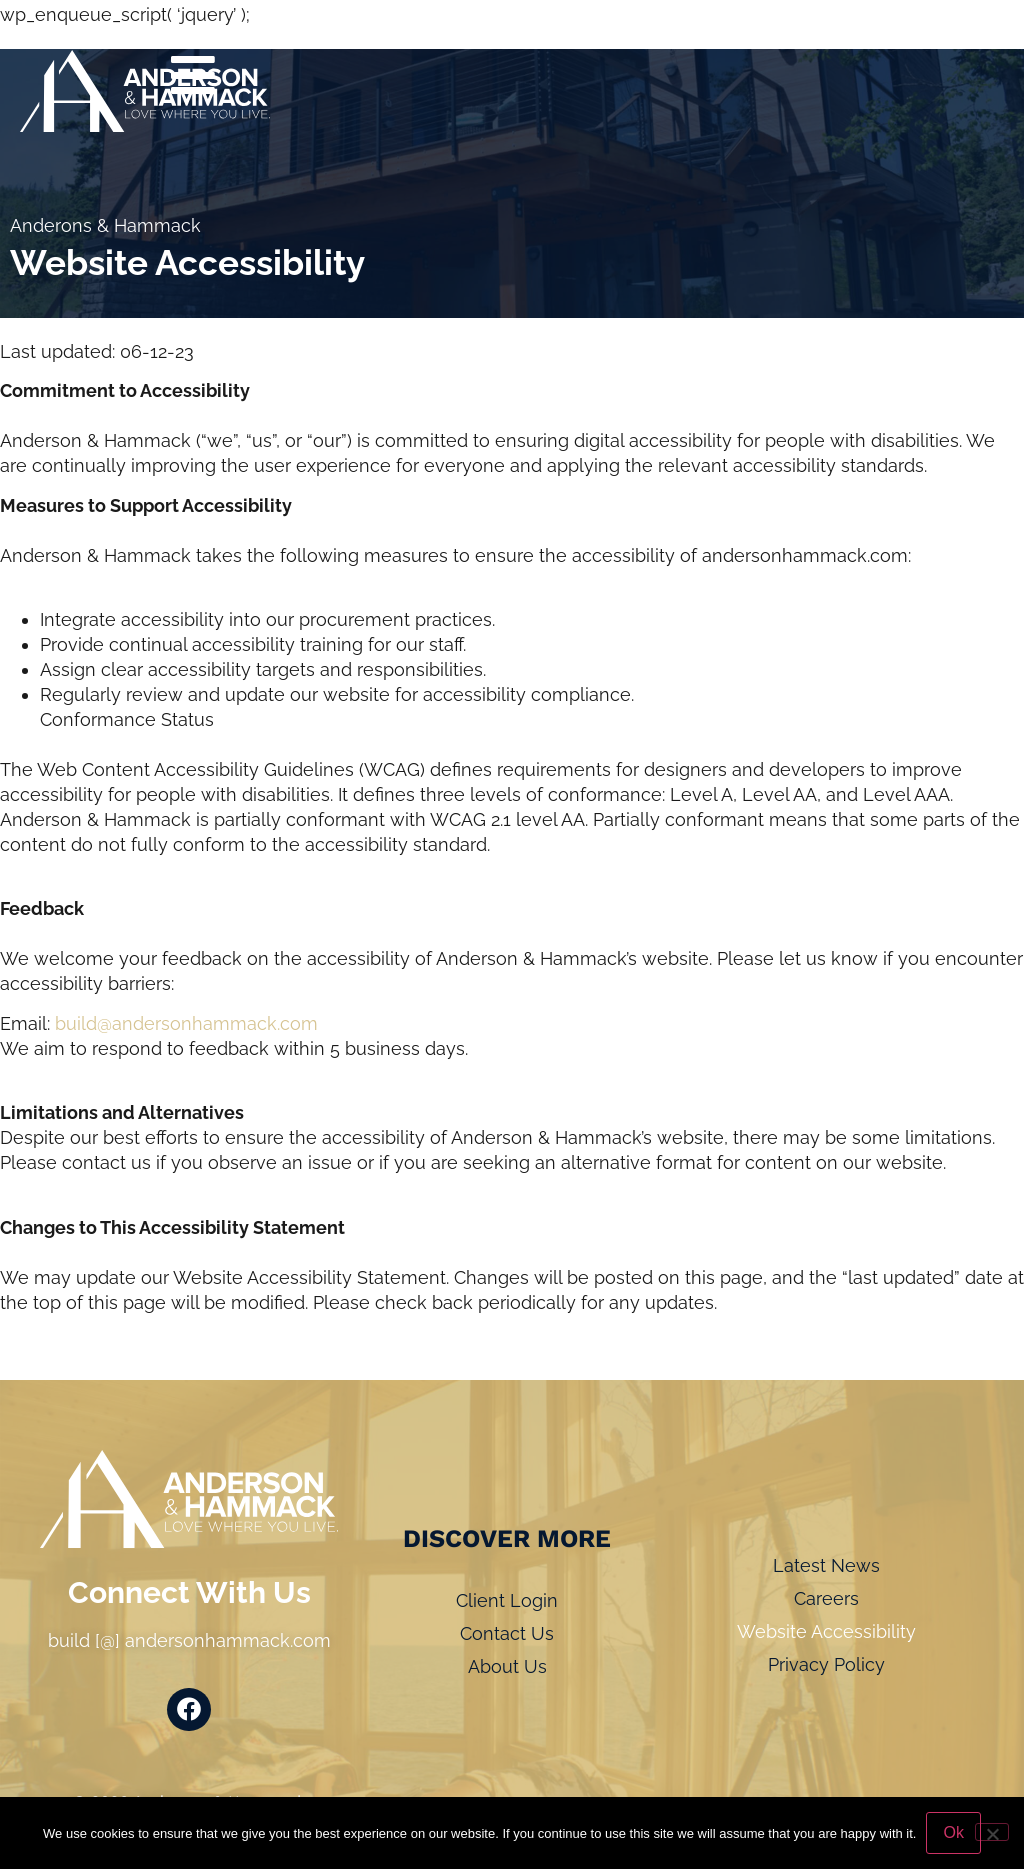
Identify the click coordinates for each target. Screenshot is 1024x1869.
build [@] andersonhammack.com (189, 1640)
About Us (507, 1666)
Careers (826, 1598)
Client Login (507, 1600)
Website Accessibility (826, 1631)
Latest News (826, 1565)
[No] (992, 1832)
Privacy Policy (826, 1664)
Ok (953, 1832)
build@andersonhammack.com (186, 1023)
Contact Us (507, 1633)
